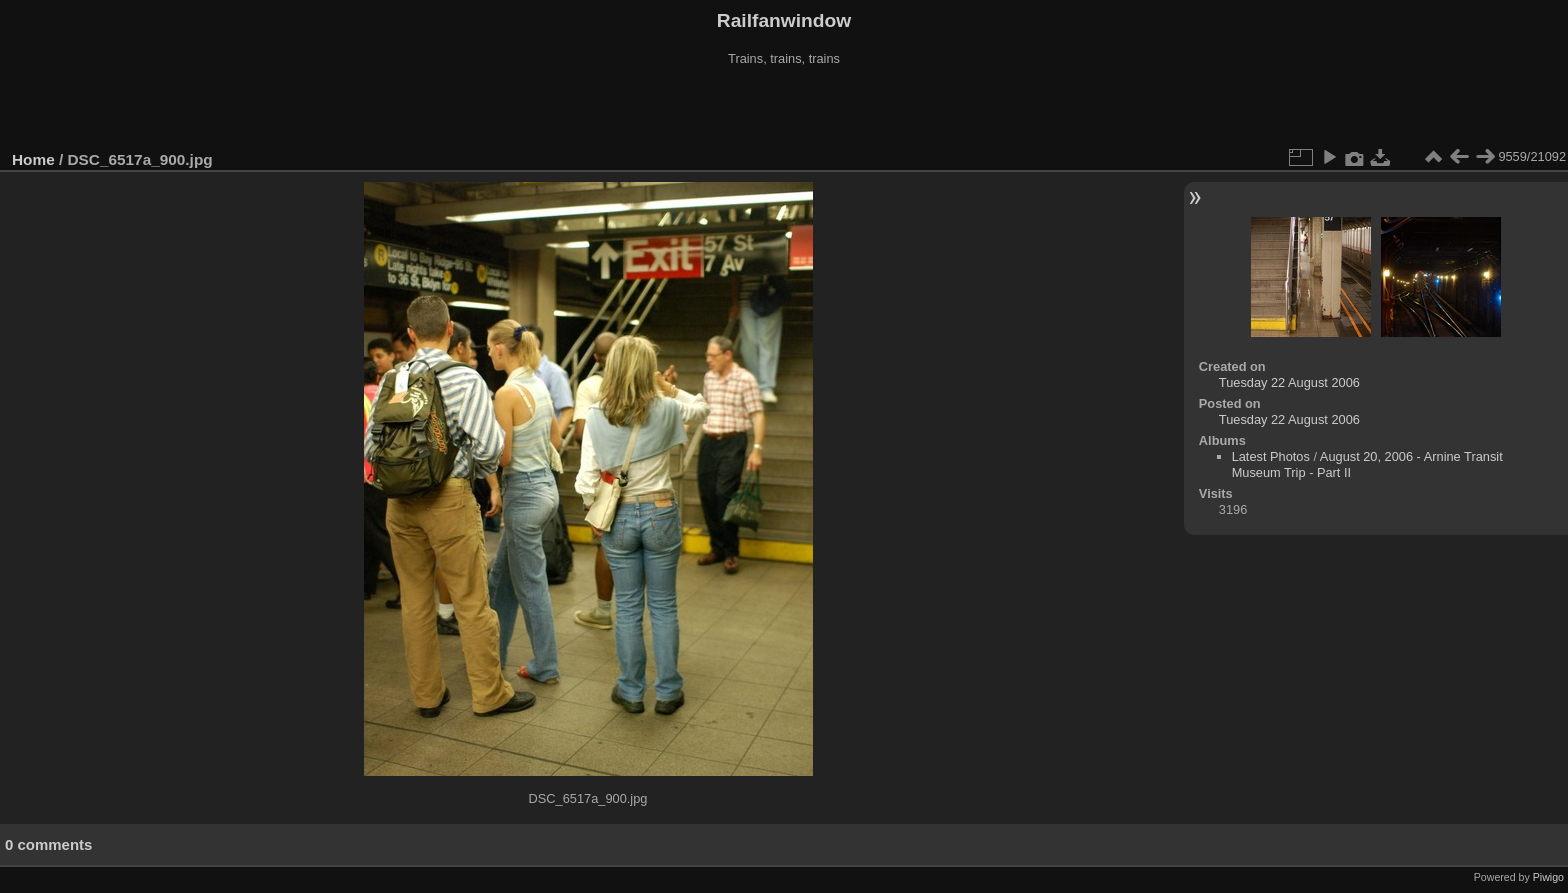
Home (33, 159)
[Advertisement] (784, 109)
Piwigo (1548, 877)
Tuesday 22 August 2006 (1289, 382)
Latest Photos (1271, 456)
